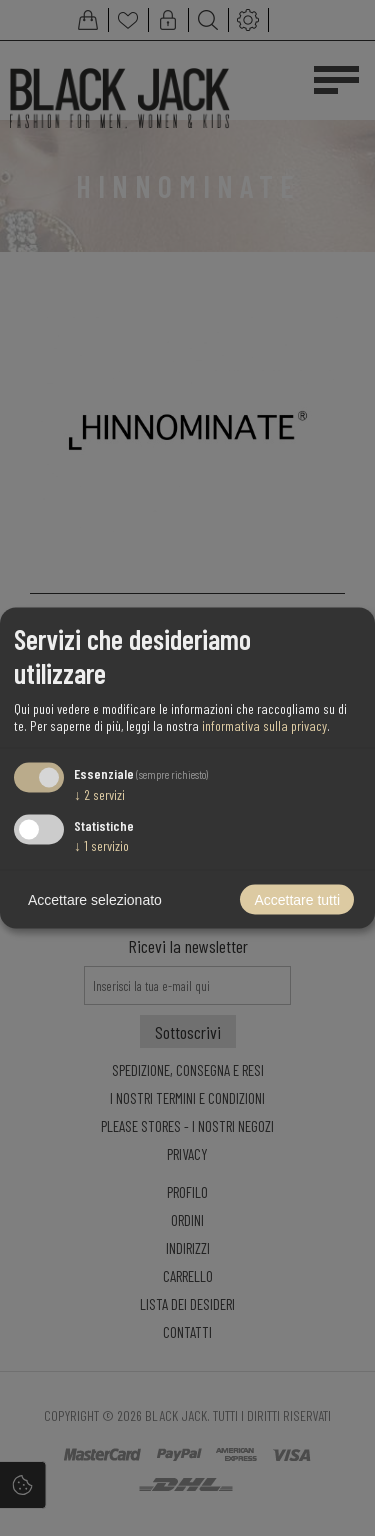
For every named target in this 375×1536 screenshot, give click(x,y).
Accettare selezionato (95, 900)
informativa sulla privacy (264, 724)
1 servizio (101, 845)
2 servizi (99, 793)
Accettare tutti (297, 900)
